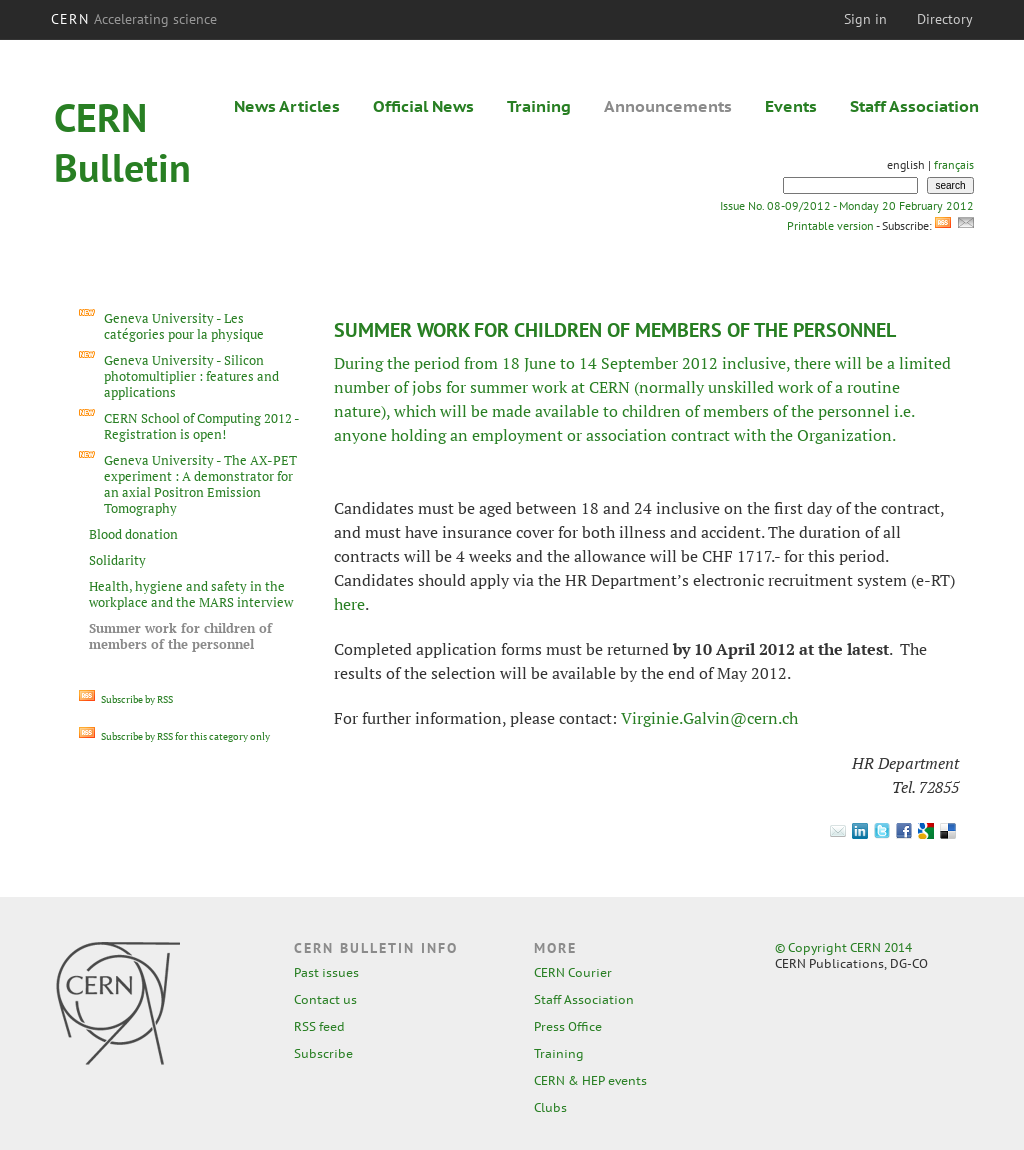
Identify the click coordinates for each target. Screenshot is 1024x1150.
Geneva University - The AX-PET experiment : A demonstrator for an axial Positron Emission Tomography (200, 484)
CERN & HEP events (590, 1080)
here (349, 604)
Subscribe (323, 1053)
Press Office (568, 1026)
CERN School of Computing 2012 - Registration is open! (201, 426)
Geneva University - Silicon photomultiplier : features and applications (191, 376)
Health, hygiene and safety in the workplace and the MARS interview (191, 594)
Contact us (325, 999)
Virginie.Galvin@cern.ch (709, 718)
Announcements (668, 106)
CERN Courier (573, 972)
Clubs (550, 1107)
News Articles (287, 106)
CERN (134, 19)
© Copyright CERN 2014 (843, 947)
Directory (945, 19)
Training (539, 106)
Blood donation (133, 534)
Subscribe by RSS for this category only (174, 736)
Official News (423, 106)
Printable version (830, 225)
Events (791, 106)
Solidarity (117, 560)
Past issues (326, 972)
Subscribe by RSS (126, 699)
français (954, 164)
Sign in (865, 19)
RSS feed (319, 1026)
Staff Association (914, 106)
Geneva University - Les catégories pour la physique (184, 326)
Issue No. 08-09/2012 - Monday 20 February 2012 (847, 205)
